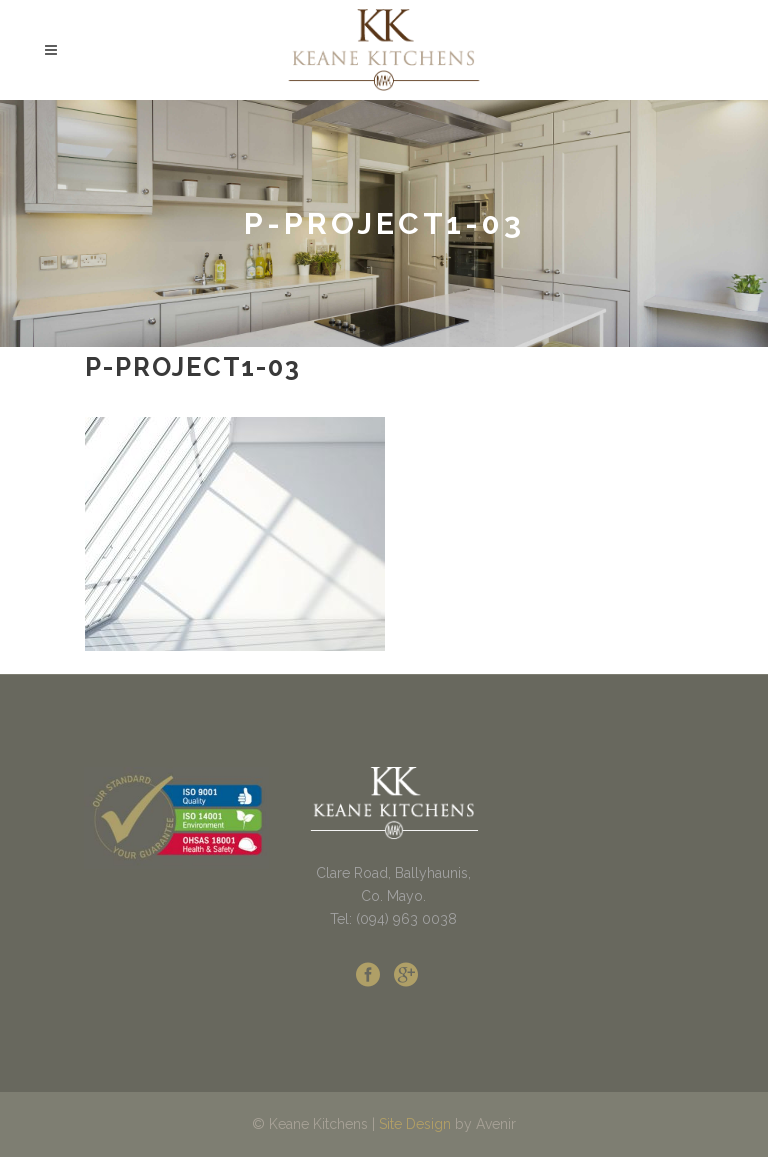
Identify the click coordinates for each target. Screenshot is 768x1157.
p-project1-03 (193, 367)
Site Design (415, 1124)
